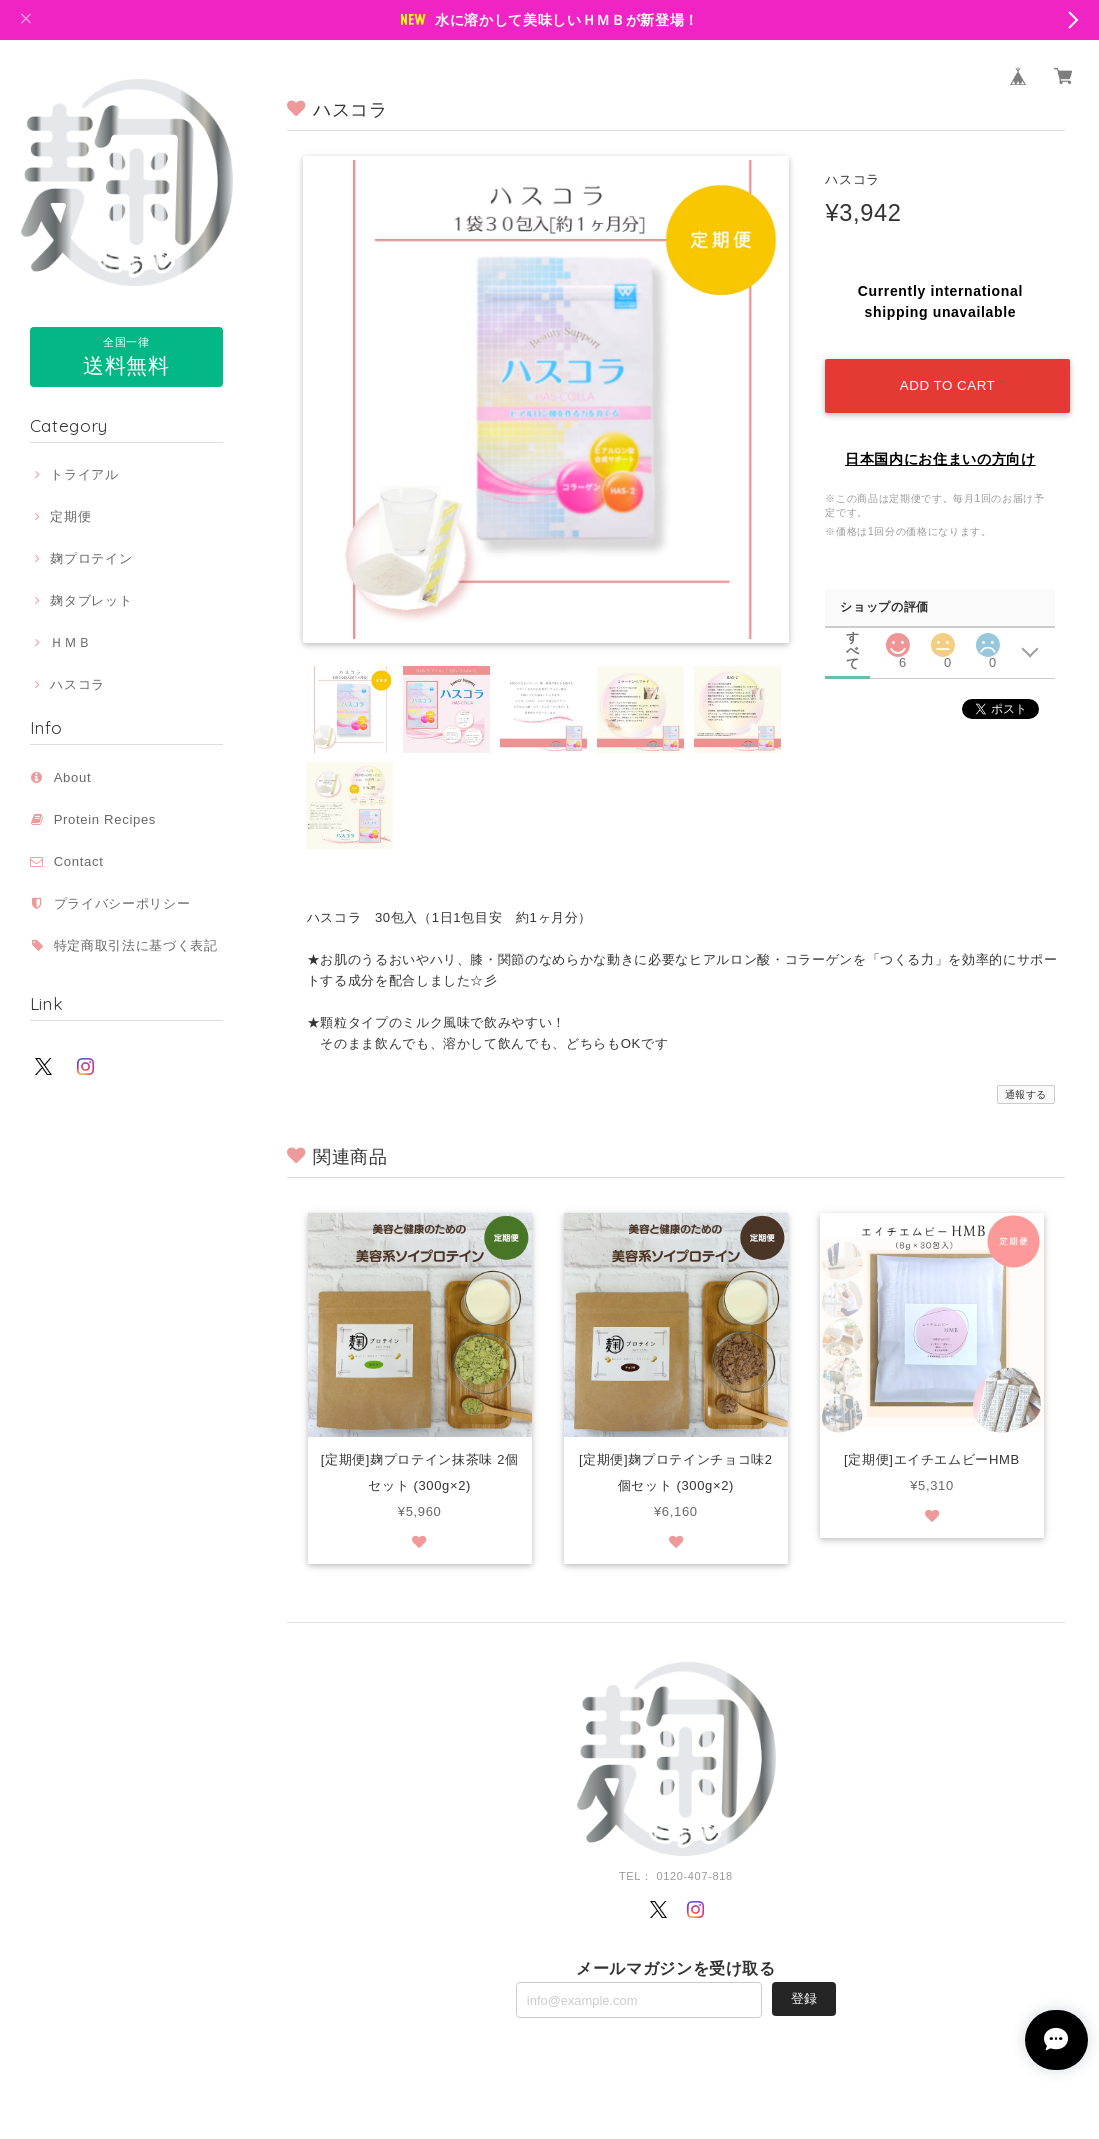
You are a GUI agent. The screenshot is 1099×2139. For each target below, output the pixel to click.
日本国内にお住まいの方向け (940, 454)
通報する (1026, 1094)
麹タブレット (91, 600)
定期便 (70, 516)
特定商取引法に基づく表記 (136, 945)
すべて (853, 632)
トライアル (84, 474)
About (73, 777)
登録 (804, 1999)
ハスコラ (77, 684)
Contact (79, 861)
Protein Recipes (112, 819)
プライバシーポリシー (122, 903)
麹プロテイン (91, 558)
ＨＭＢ (70, 642)
